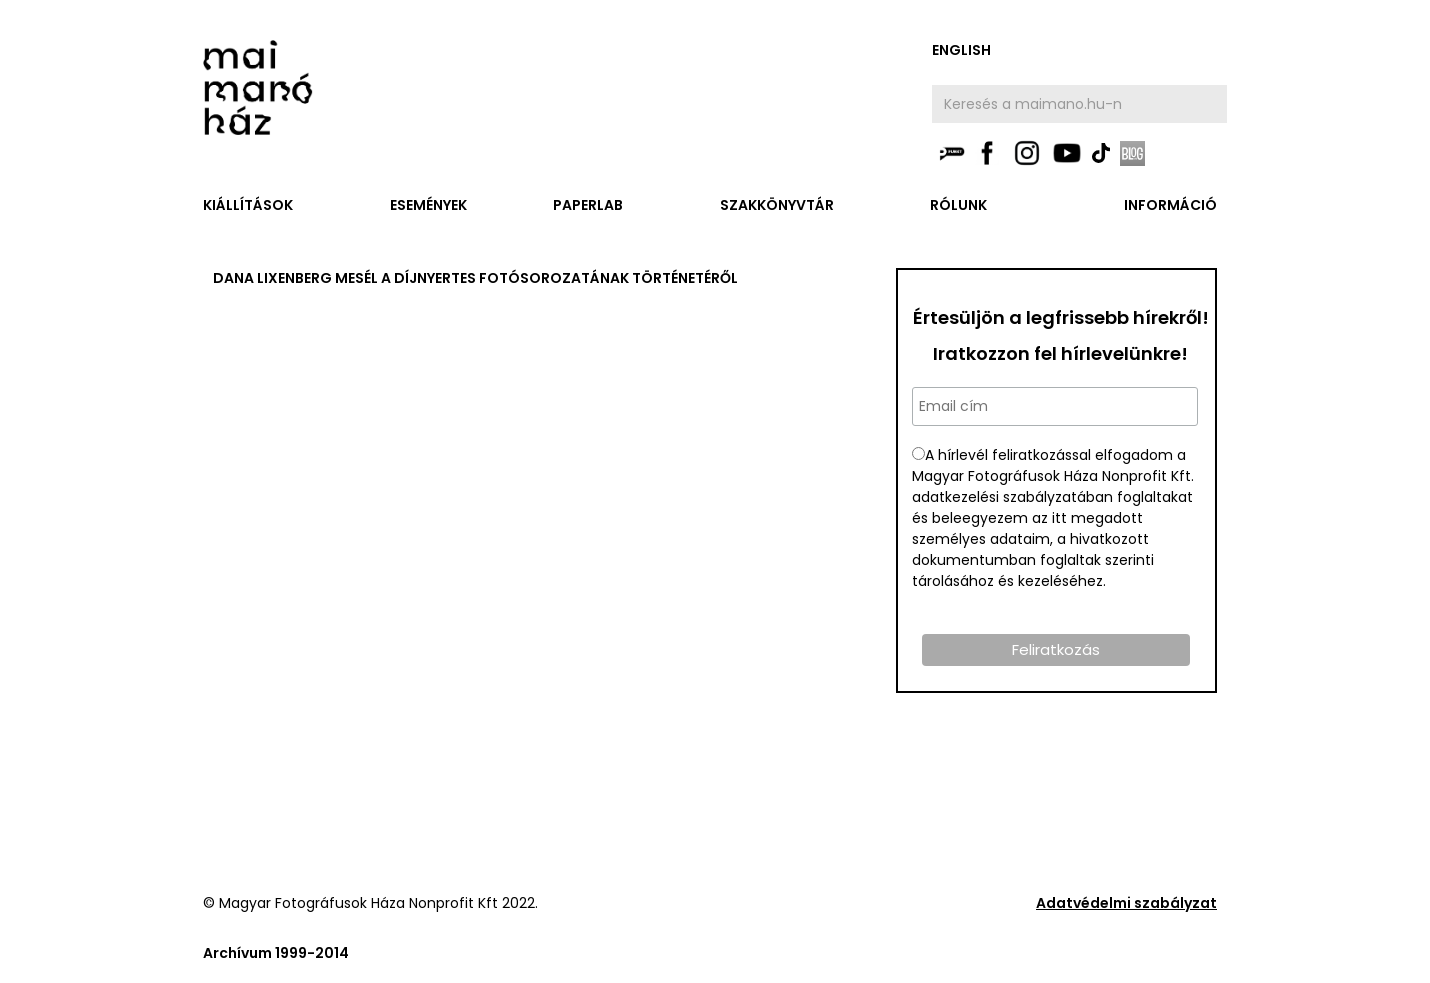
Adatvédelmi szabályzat (1126, 903)
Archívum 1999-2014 (276, 953)
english (961, 50)
